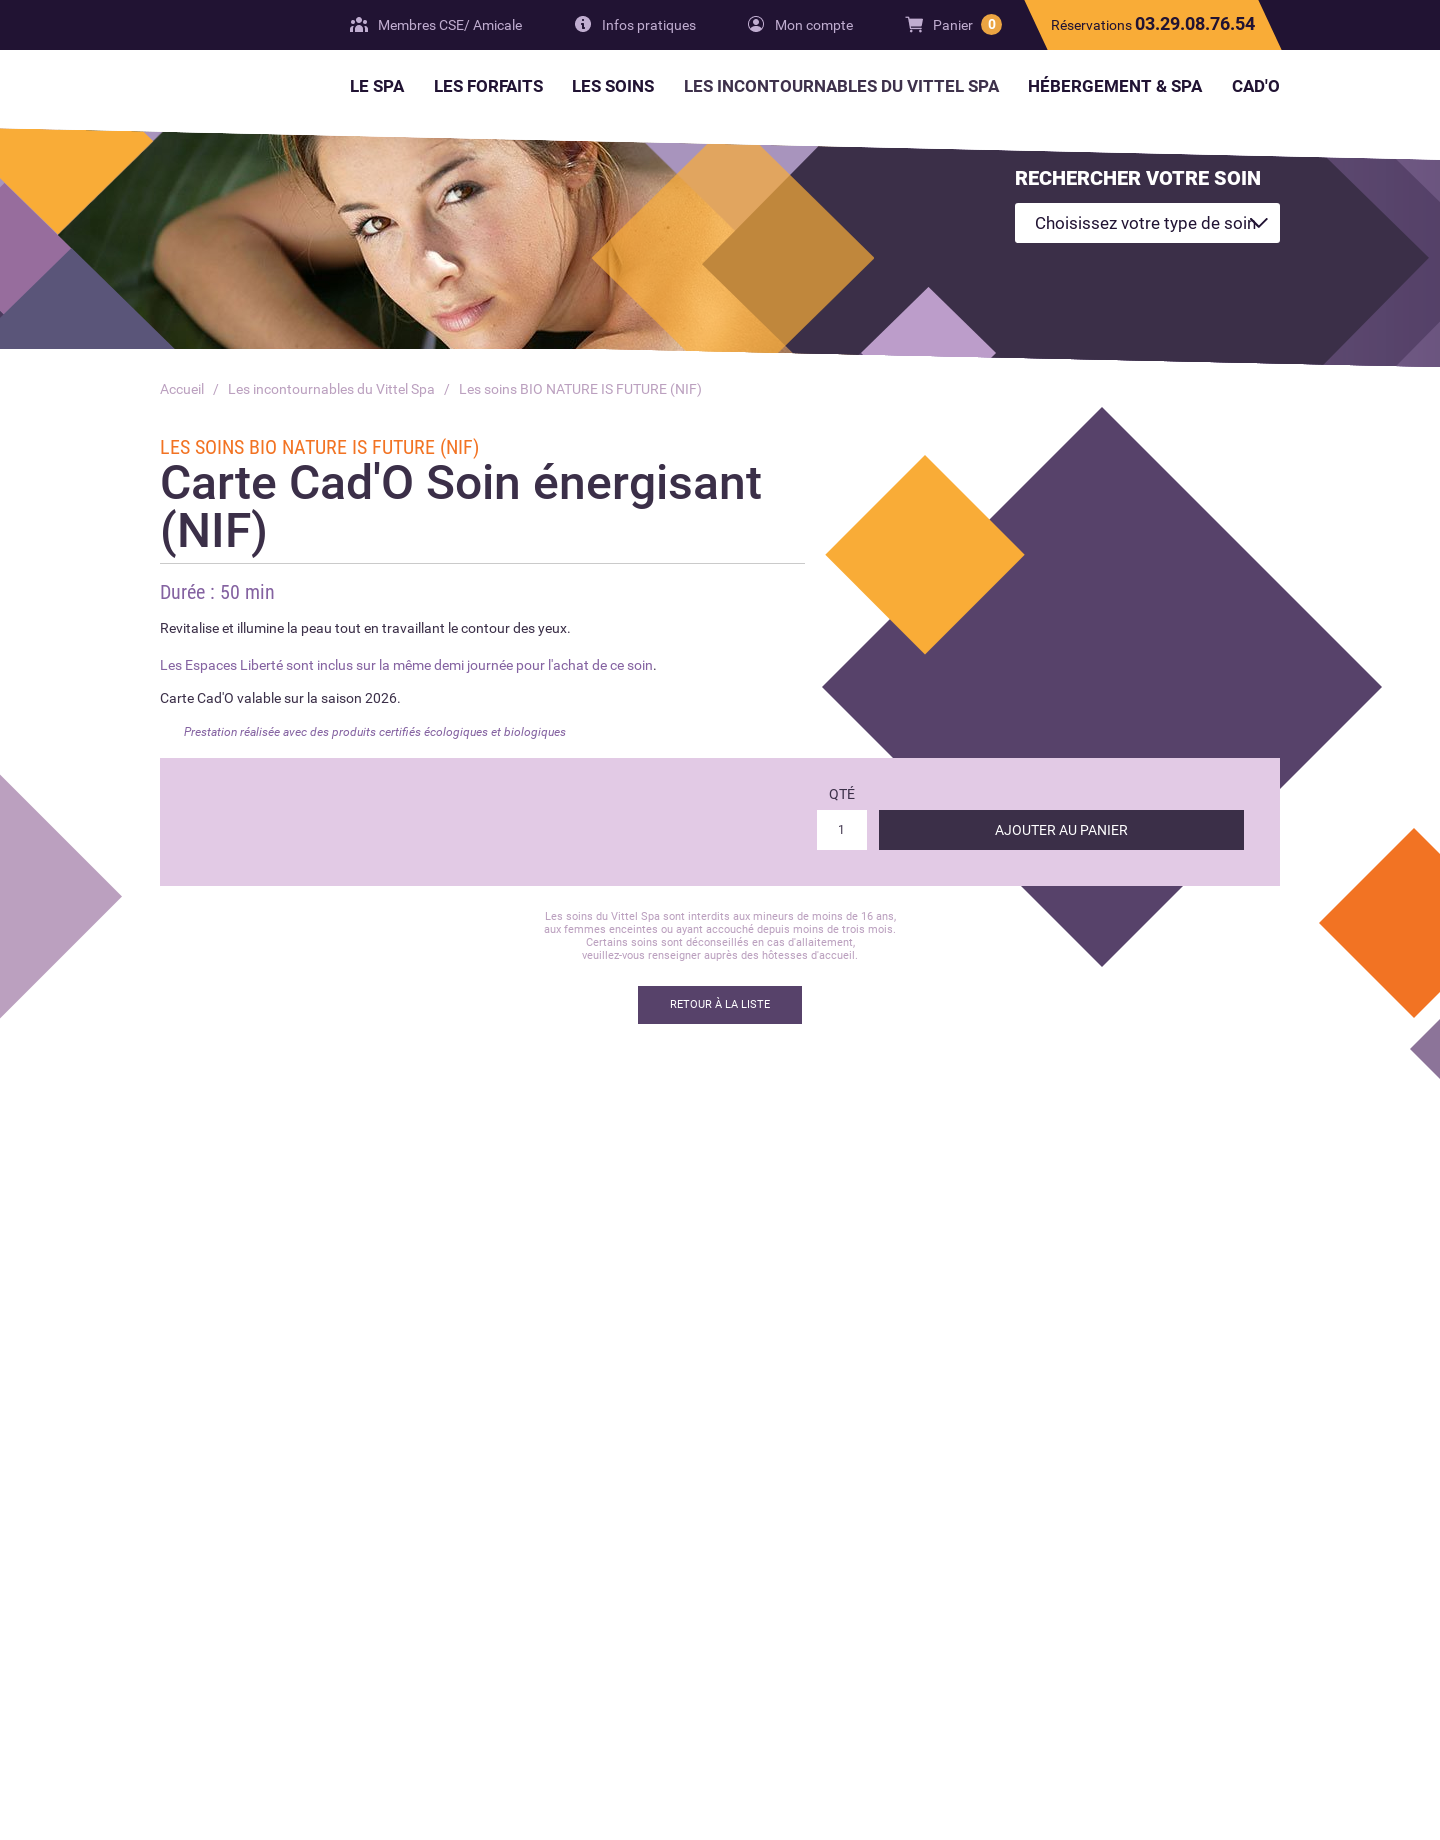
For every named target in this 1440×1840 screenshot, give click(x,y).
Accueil (182, 389)
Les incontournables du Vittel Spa (331, 389)
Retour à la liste (720, 1004)
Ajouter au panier (1061, 830)
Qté (842, 794)
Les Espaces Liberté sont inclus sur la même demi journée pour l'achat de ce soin (406, 665)
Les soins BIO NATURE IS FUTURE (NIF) (580, 389)
